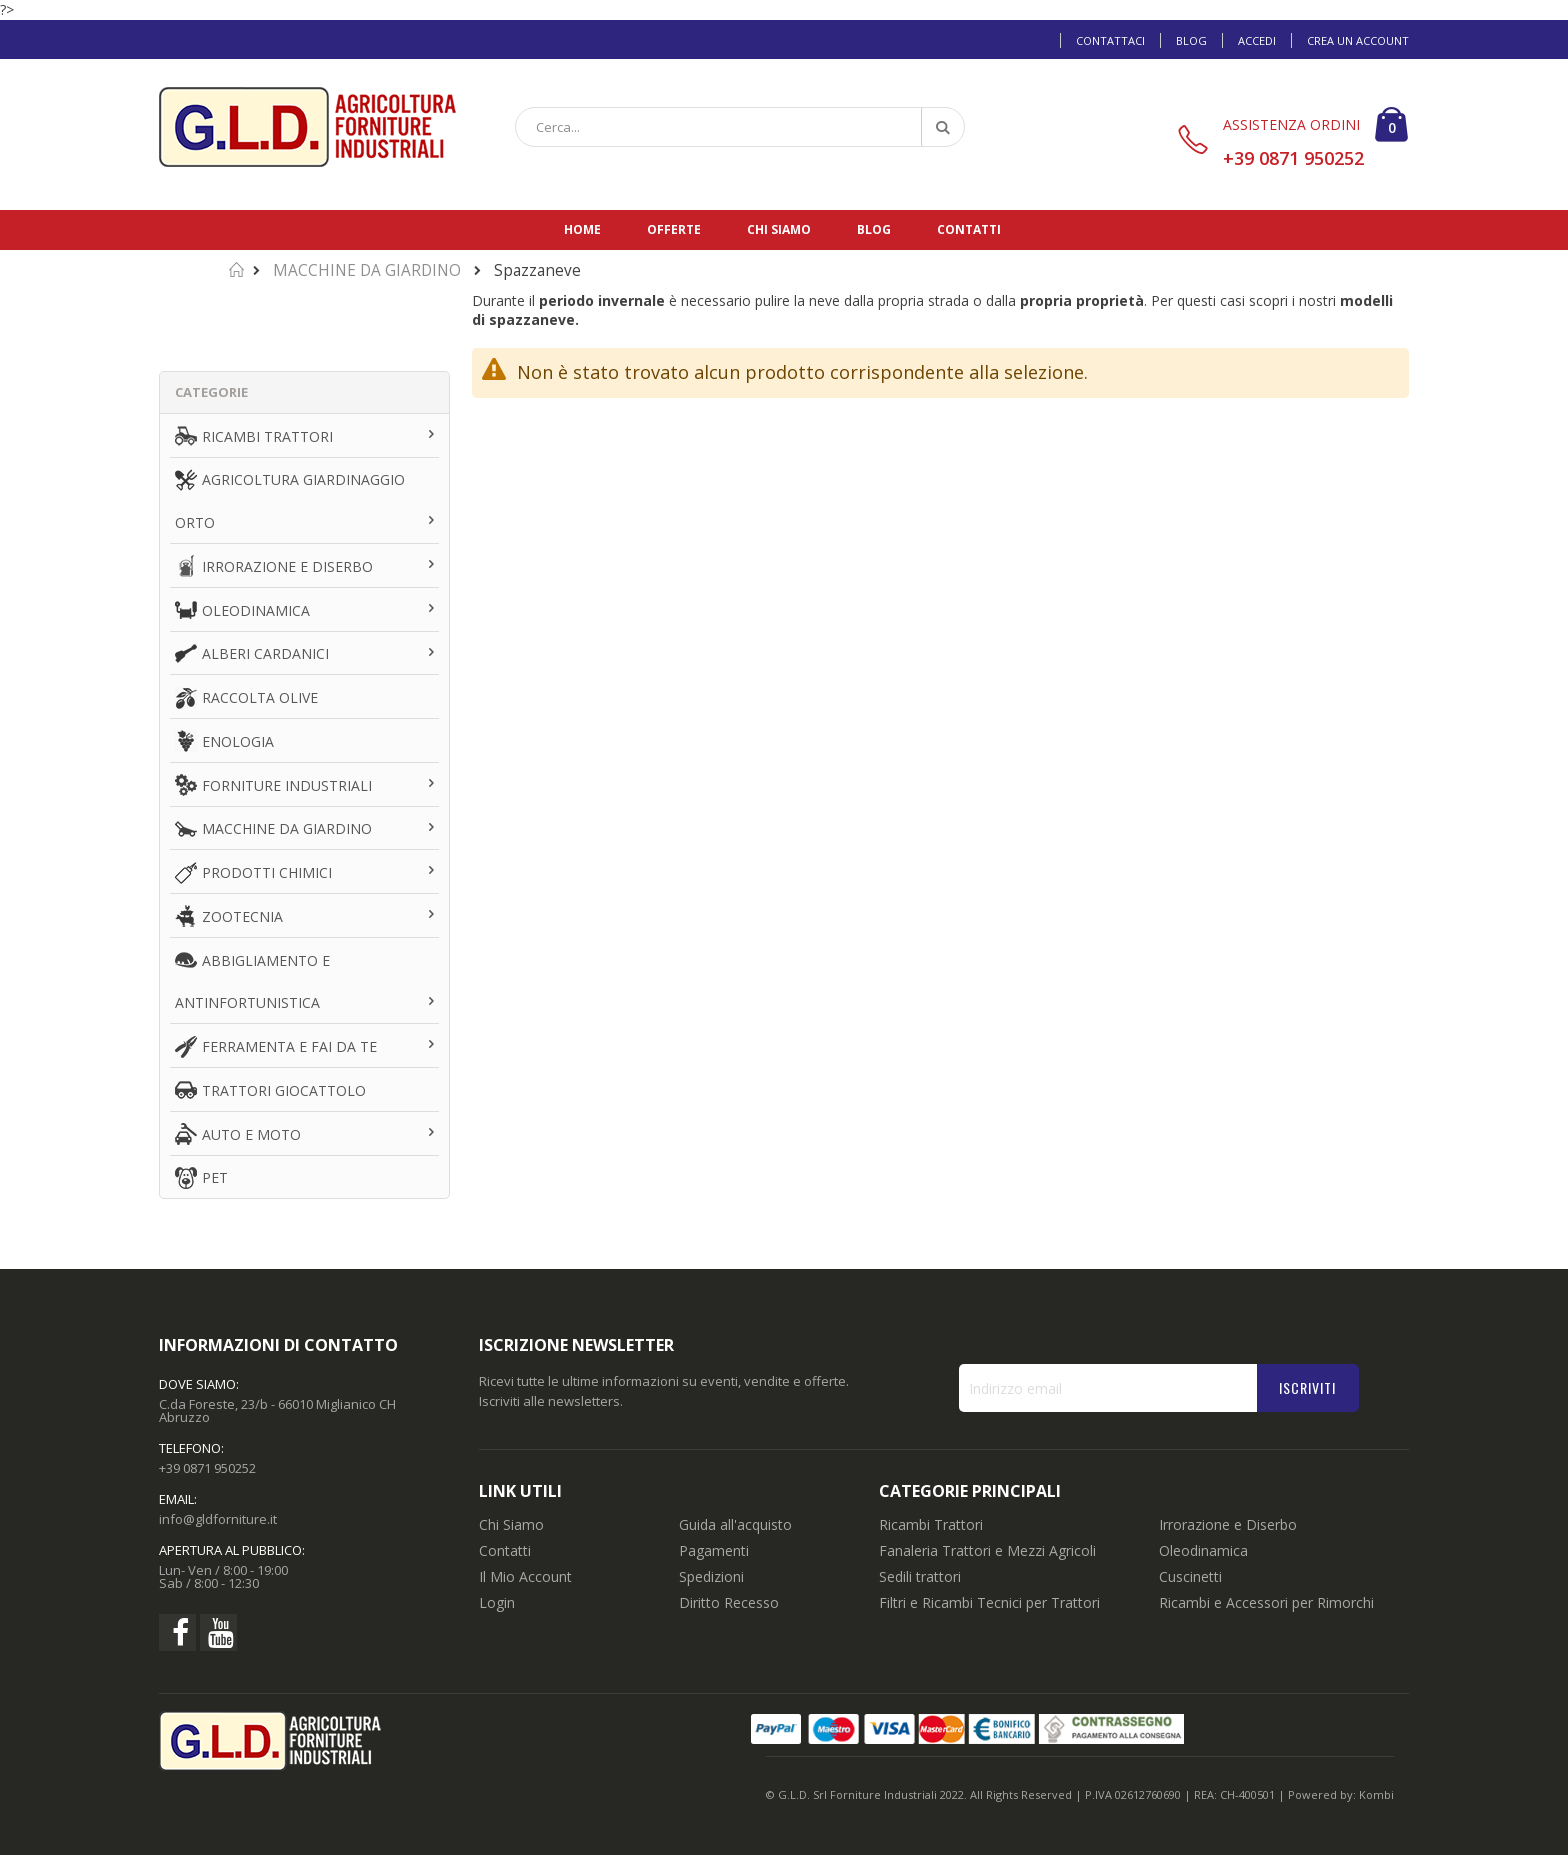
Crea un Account (1358, 40)
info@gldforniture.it (218, 1519)
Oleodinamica (1203, 1550)
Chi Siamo (511, 1524)
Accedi (1257, 40)
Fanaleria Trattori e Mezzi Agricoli (987, 1550)
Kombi (1376, 1794)
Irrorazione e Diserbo (1228, 1524)
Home (582, 229)
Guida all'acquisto (735, 1524)
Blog (1191, 40)
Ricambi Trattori (931, 1524)
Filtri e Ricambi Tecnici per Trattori (989, 1602)
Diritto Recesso (729, 1602)
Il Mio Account (525, 1576)
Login (497, 1602)
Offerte (674, 229)
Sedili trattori (920, 1576)
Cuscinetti (1190, 1576)
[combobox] (740, 127)
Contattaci (1110, 40)
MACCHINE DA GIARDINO (367, 270)
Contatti (969, 229)
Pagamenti (714, 1550)
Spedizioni (711, 1576)
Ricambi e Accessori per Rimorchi (1266, 1602)
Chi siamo (779, 229)
